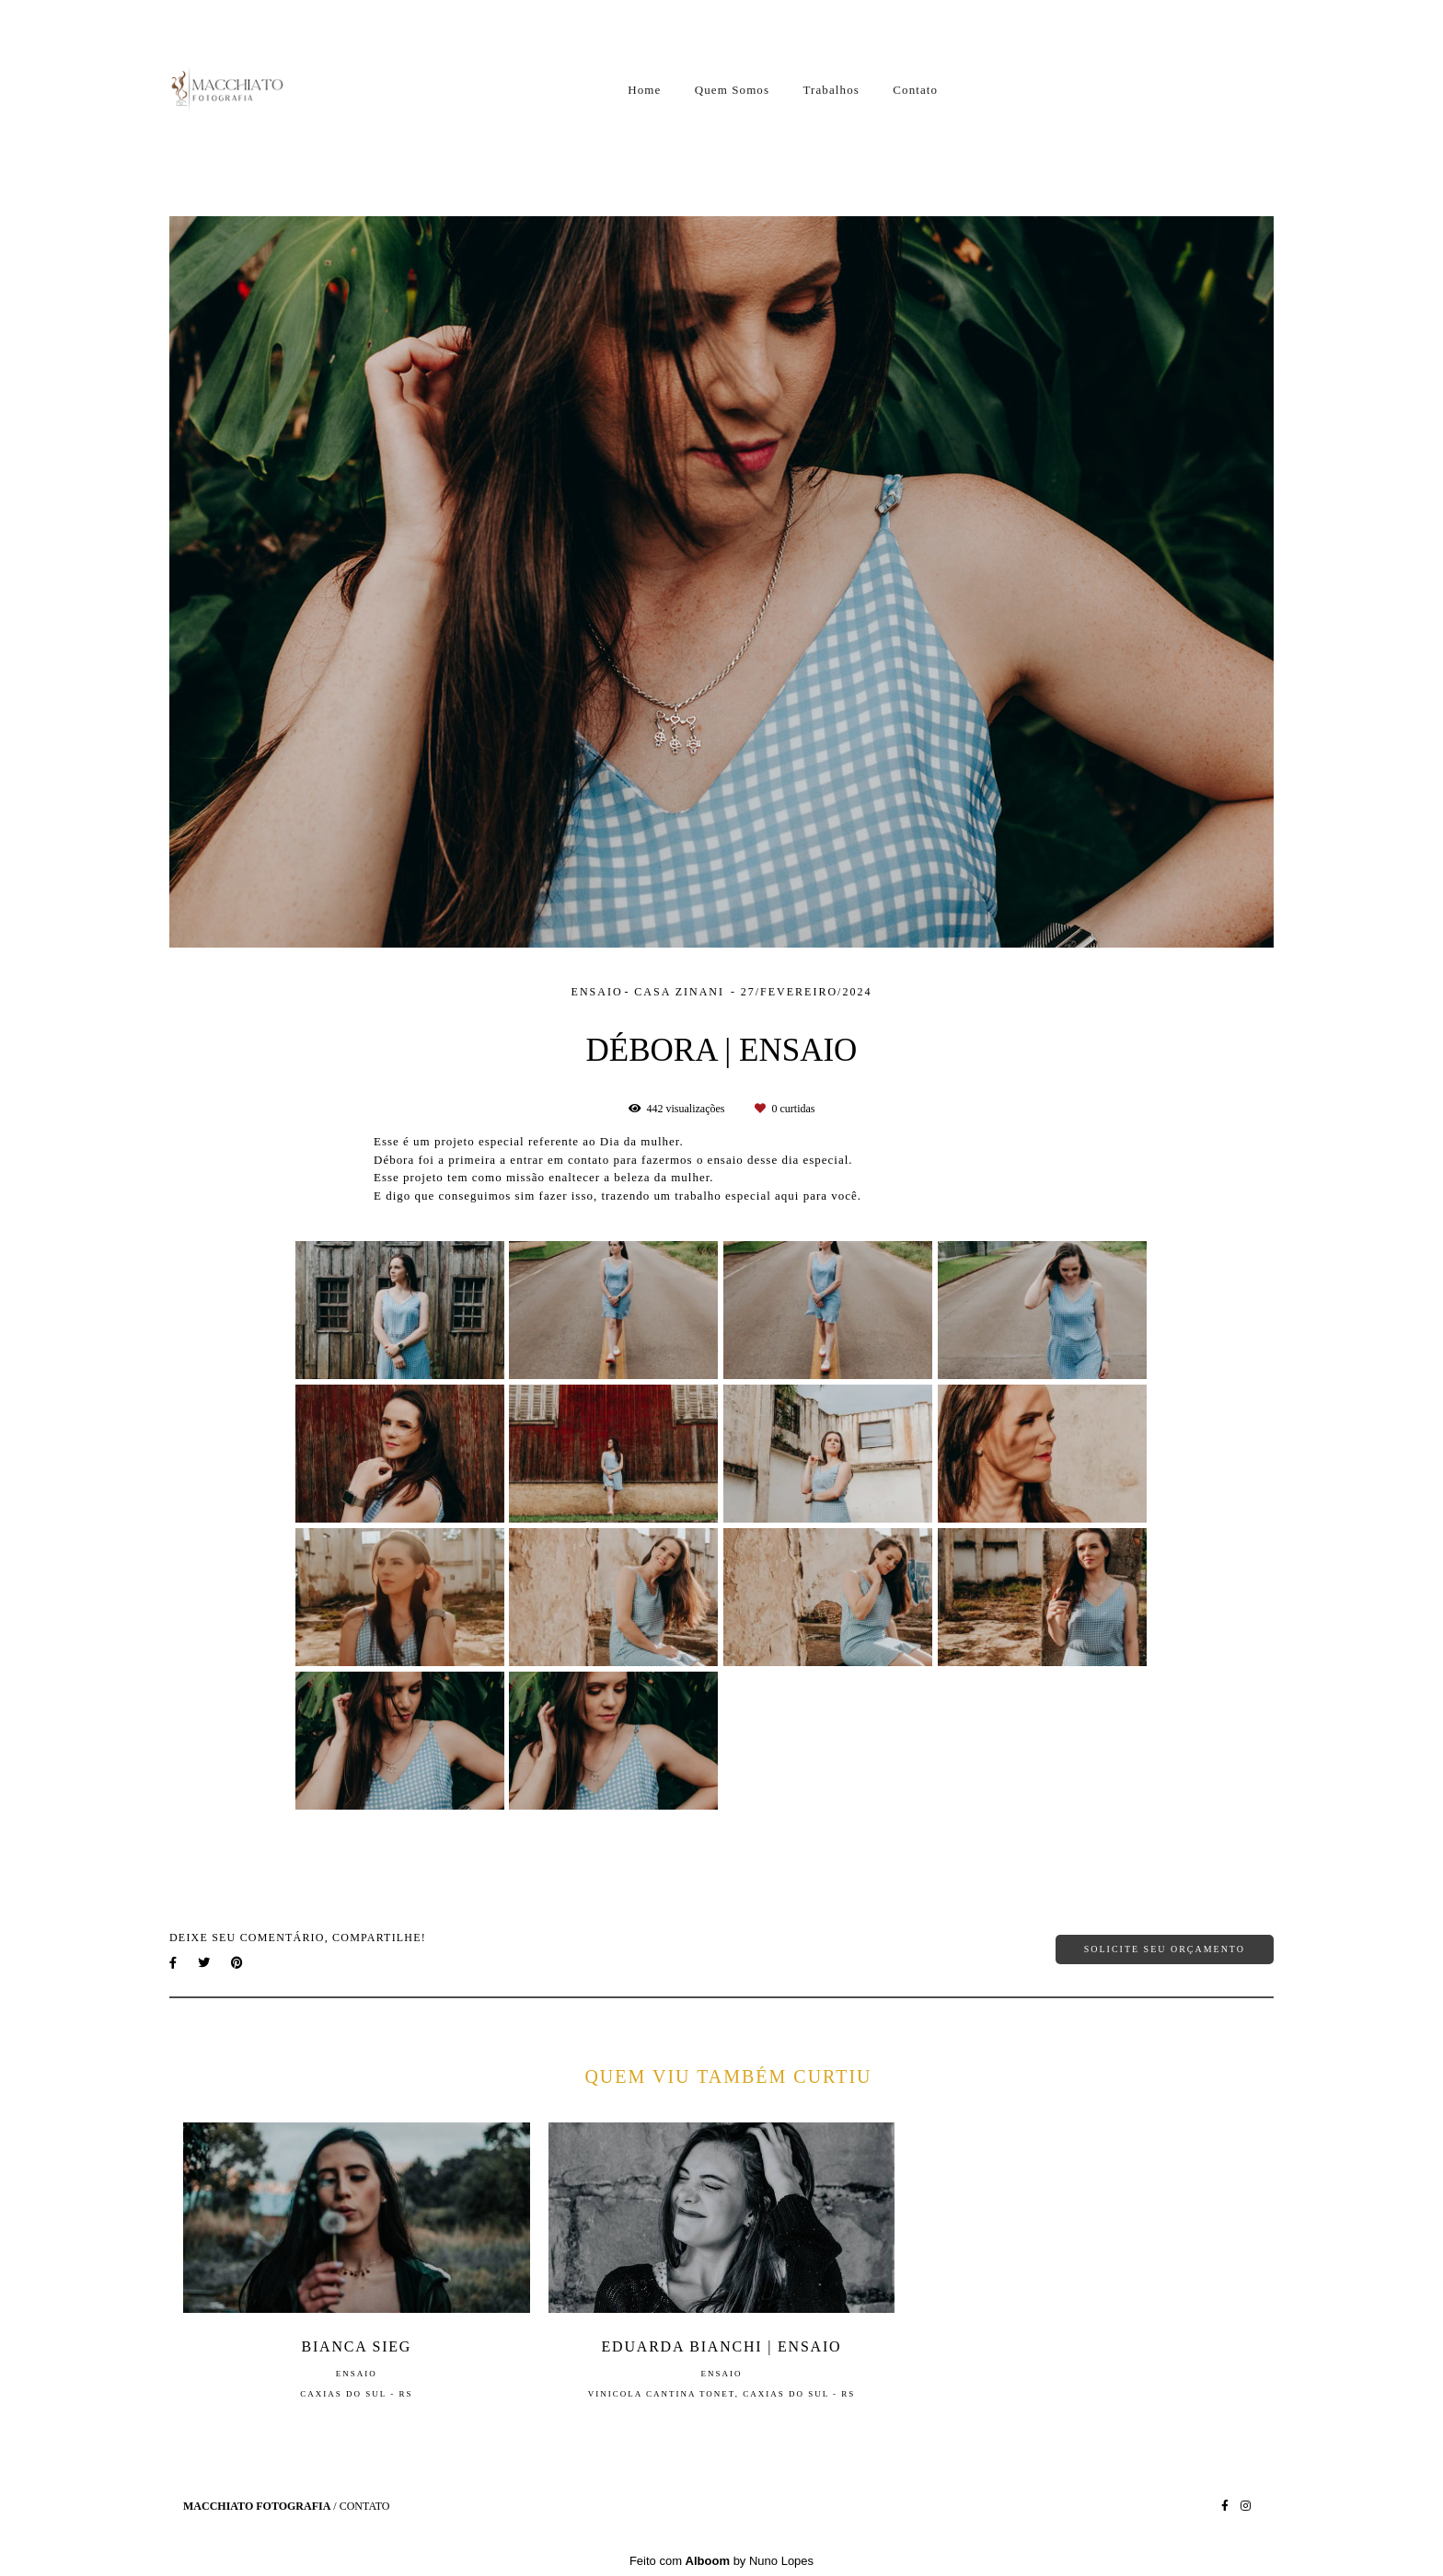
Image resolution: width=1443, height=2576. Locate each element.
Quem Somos (732, 90)
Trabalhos (830, 90)
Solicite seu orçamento (1164, 1949)
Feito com (721, 2561)
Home (644, 90)
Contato (915, 90)
